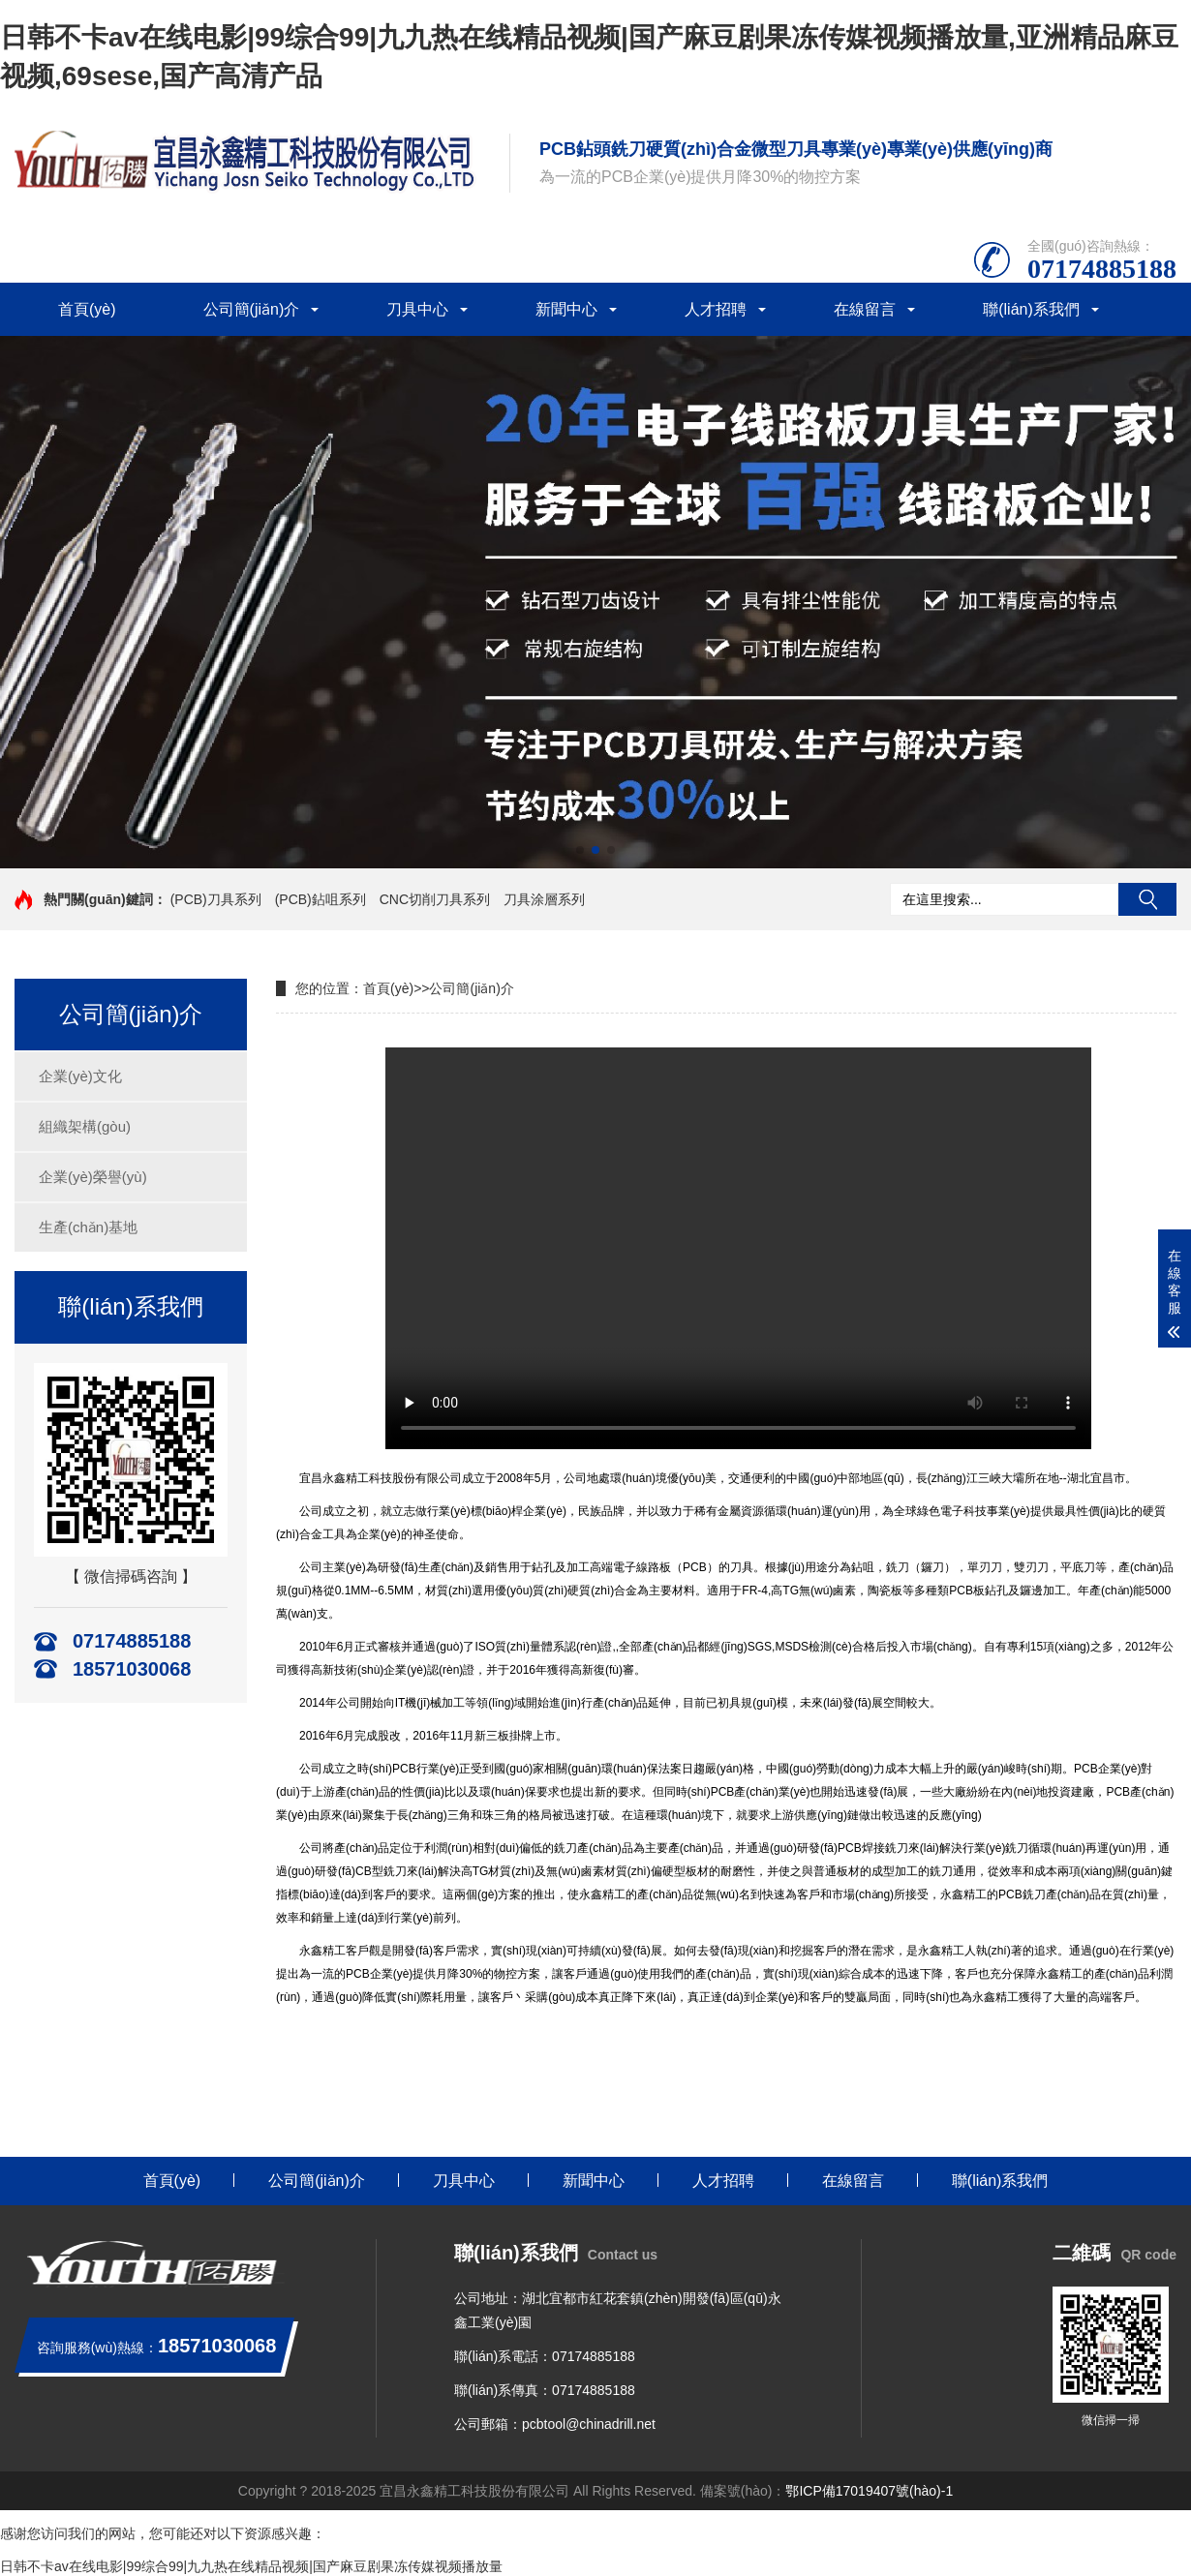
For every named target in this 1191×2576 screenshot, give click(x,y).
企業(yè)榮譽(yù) (93, 1176)
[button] (580, 850)
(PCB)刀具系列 (215, 899)
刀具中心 (417, 309)
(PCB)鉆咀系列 (320, 899)
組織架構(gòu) (85, 1126)
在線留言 (865, 309)
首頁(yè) (87, 309)
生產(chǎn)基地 (88, 1227)
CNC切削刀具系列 (435, 899)
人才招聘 (716, 309)
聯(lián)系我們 (1031, 309)
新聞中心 (566, 309)
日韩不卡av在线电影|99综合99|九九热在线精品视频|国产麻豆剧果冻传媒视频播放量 (251, 2566)
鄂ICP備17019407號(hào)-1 (869, 2491)
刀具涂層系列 (544, 899)
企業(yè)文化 (80, 1076)
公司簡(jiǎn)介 (251, 309)
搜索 (1147, 899)
